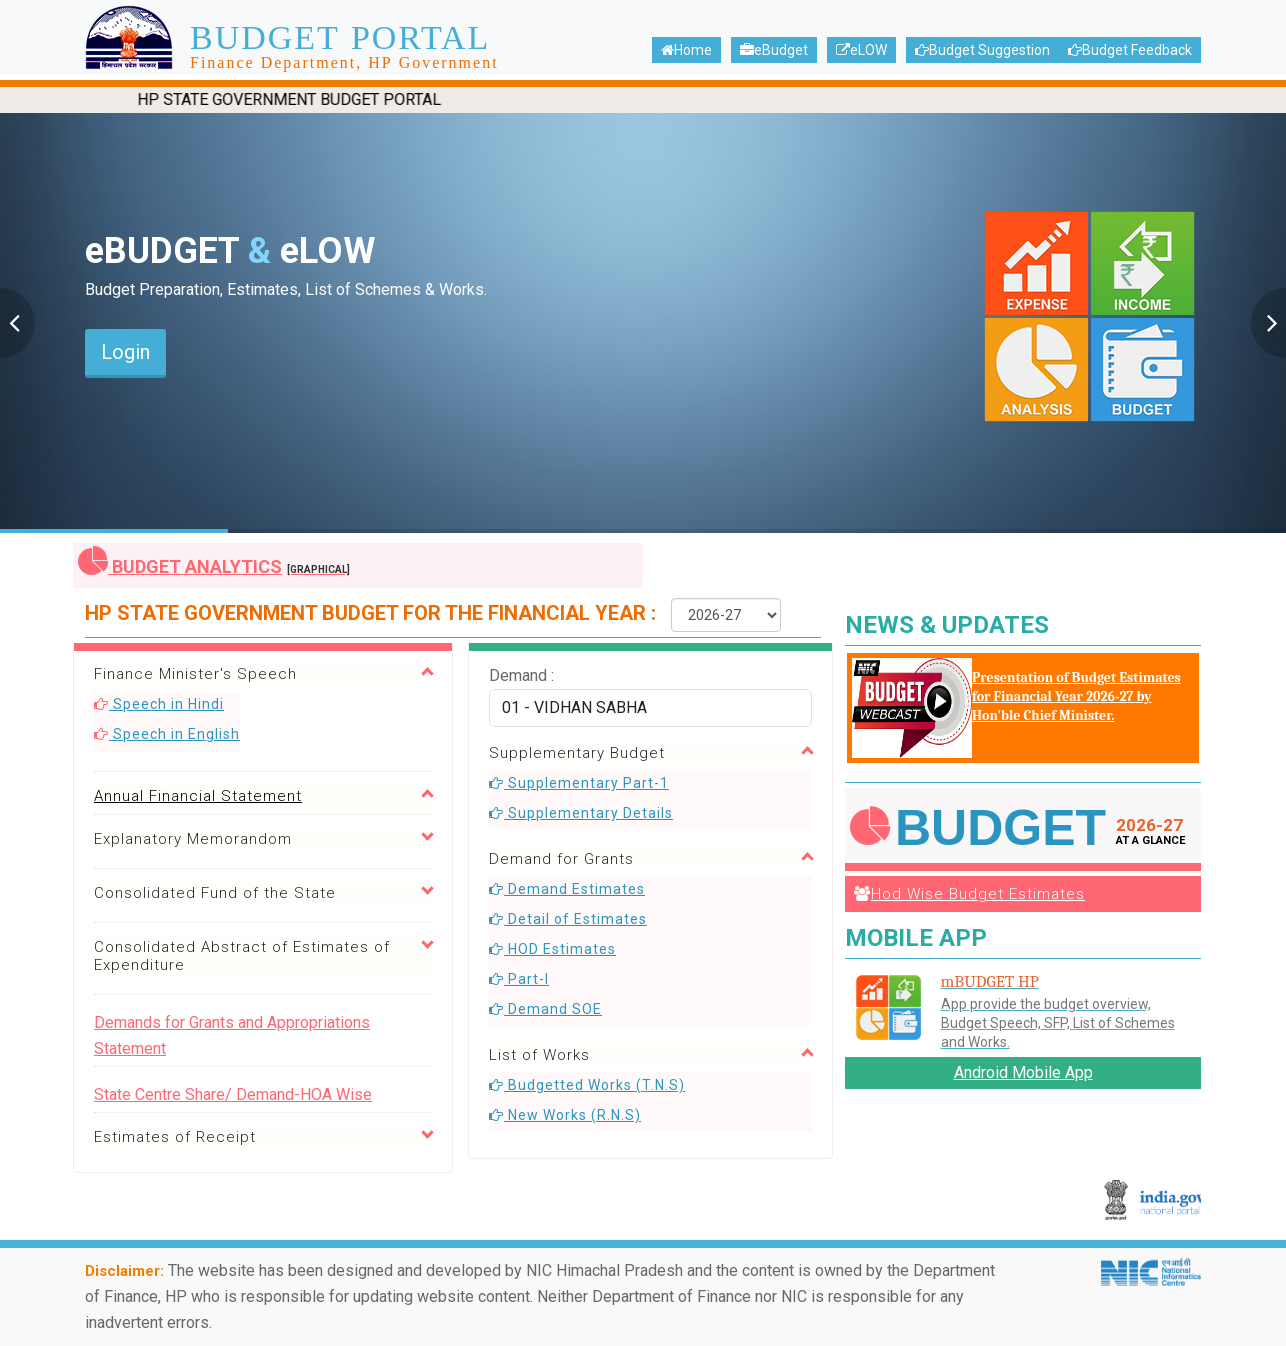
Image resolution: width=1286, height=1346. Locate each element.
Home (686, 50)
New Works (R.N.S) (565, 1115)
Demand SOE (545, 1009)
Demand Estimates (567, 889)
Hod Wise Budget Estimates (969, 894)
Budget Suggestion (982, 50)
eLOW (861, 50)
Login (125, 352)
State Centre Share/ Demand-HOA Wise (233, 1094)
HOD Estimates (552, 949)
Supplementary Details (581, 813)
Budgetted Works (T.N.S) (587, 1085)
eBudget (774, 50)
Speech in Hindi (159, 704)
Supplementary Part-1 (579, 783)
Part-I (519, 979)
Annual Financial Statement (198, 796)
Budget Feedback (1130, 50)
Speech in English (167, 734)
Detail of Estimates (568, 919)
